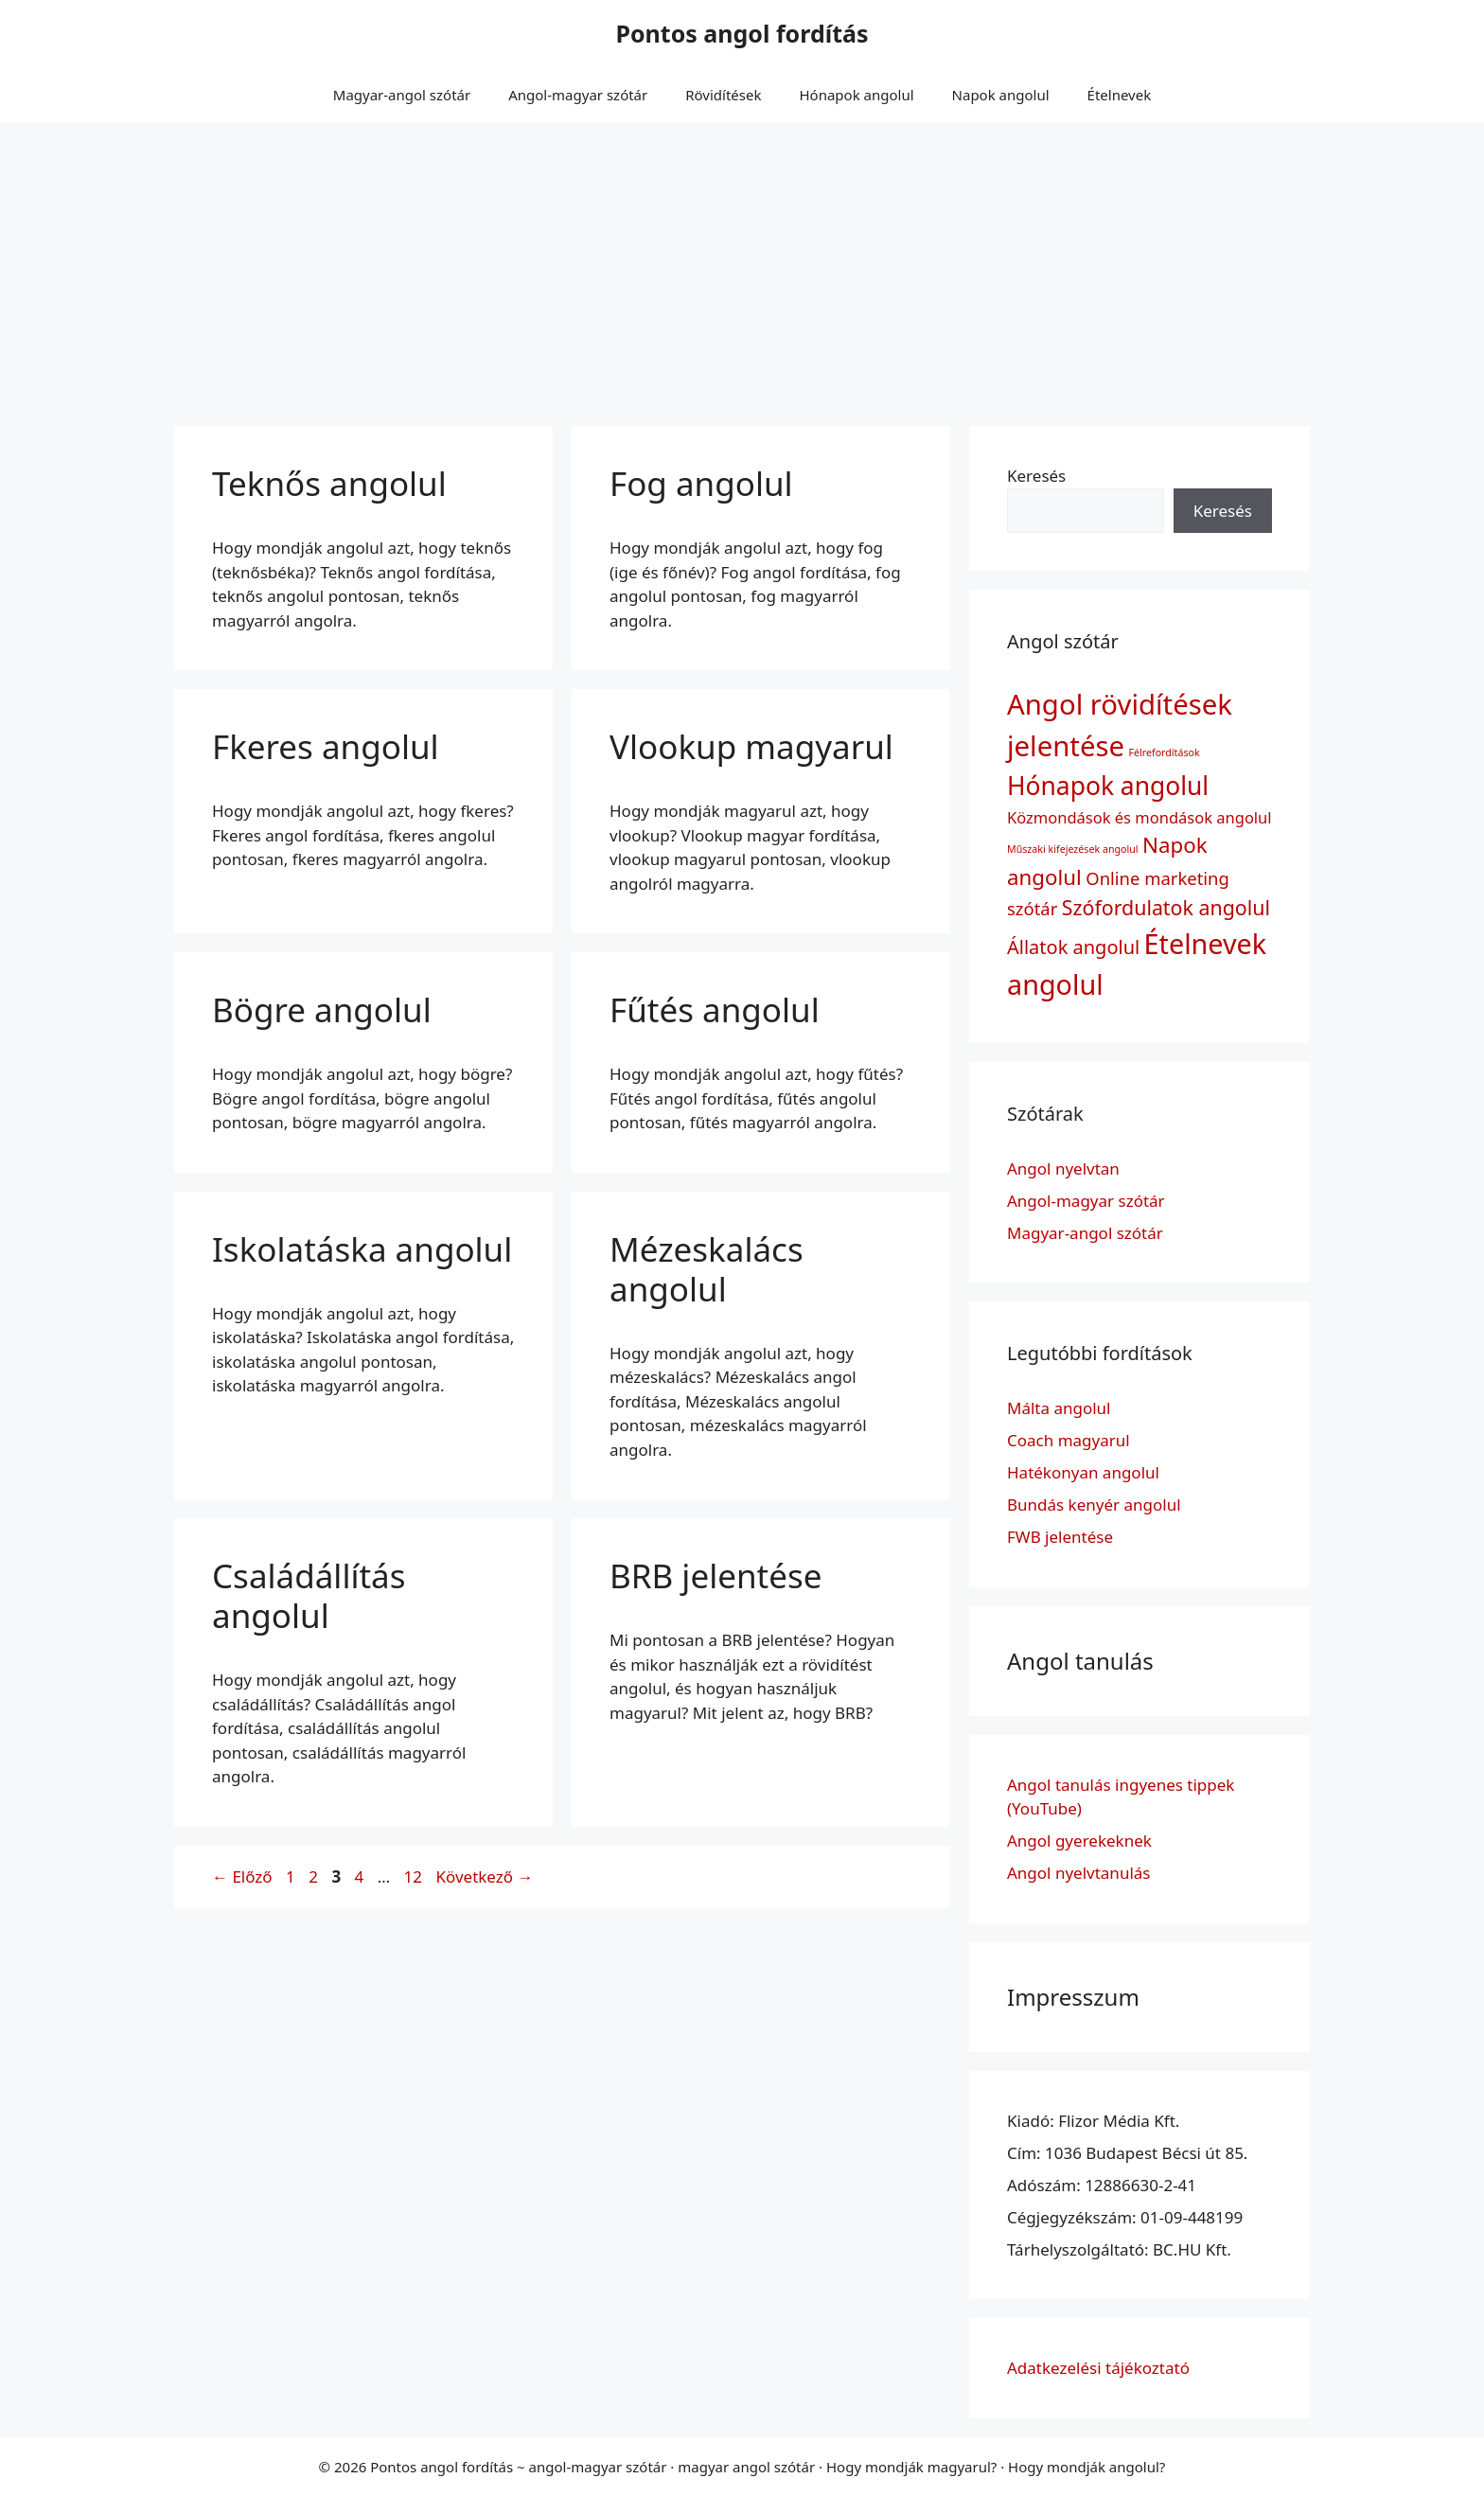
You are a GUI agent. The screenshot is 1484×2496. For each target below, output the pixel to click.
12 (415, 1876)
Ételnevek (1119, 94)
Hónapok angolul (856, 94)
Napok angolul (1001, 94)
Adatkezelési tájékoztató (1098, 2368)
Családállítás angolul (308, 1595)
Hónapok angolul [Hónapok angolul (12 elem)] (1108, 786)
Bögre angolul (322, 1009)
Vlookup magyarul (751, 746)
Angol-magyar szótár (577, 94)
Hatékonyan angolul (1083, 1472)
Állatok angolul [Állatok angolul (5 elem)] (1073, 947)
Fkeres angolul (325, 746)
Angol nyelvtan (1063, 1168)
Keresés (1036, 476)
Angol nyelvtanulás (1078, 1873)
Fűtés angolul (715, 1009)
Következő (484, 1876)
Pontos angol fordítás (741, 33)
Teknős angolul (329, 483)
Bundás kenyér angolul (1094, 1504)
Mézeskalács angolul (707, 1269)
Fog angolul (701, 483)
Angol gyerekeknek (1079, 1840)
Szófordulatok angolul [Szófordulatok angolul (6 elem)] (1166, 907)
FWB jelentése (1060, 1537)
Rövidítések (723, 94)
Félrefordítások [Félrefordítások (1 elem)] (1163, 752)
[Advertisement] (742, 265)
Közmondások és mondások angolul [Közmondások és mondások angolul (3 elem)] (1139, 817)
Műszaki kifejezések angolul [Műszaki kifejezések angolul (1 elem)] (1073, 849)
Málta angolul (1059, 1408)
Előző (242, 1876)
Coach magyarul (1068, 1440)
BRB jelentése (716, 1575)
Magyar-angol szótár (401, 94)
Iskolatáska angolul (362, 1249)
